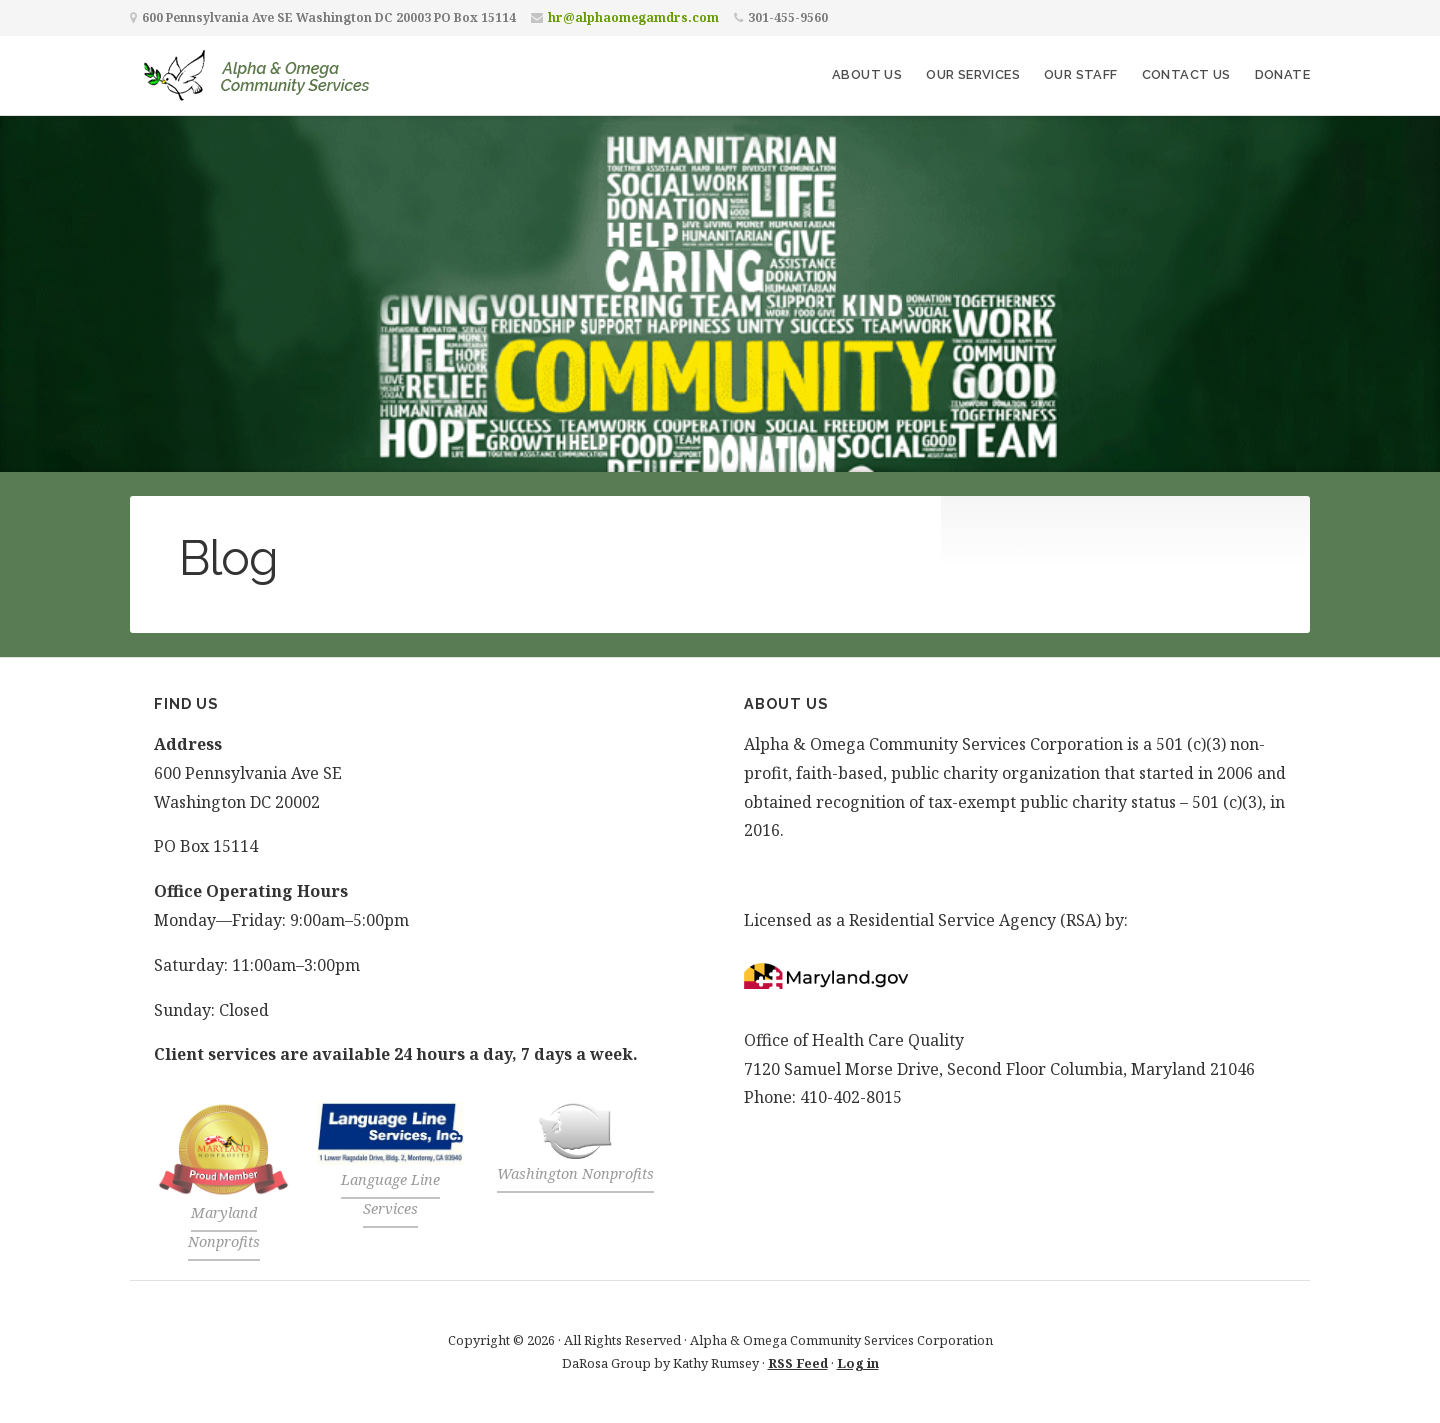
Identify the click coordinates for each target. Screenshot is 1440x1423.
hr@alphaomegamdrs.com (633, 17)
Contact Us (1186, 74)
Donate (1282, 74)
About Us (867, 74)
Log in (858, 1363)
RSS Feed (798, 1363)
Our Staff (1081, 74)
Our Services (973, 74)
